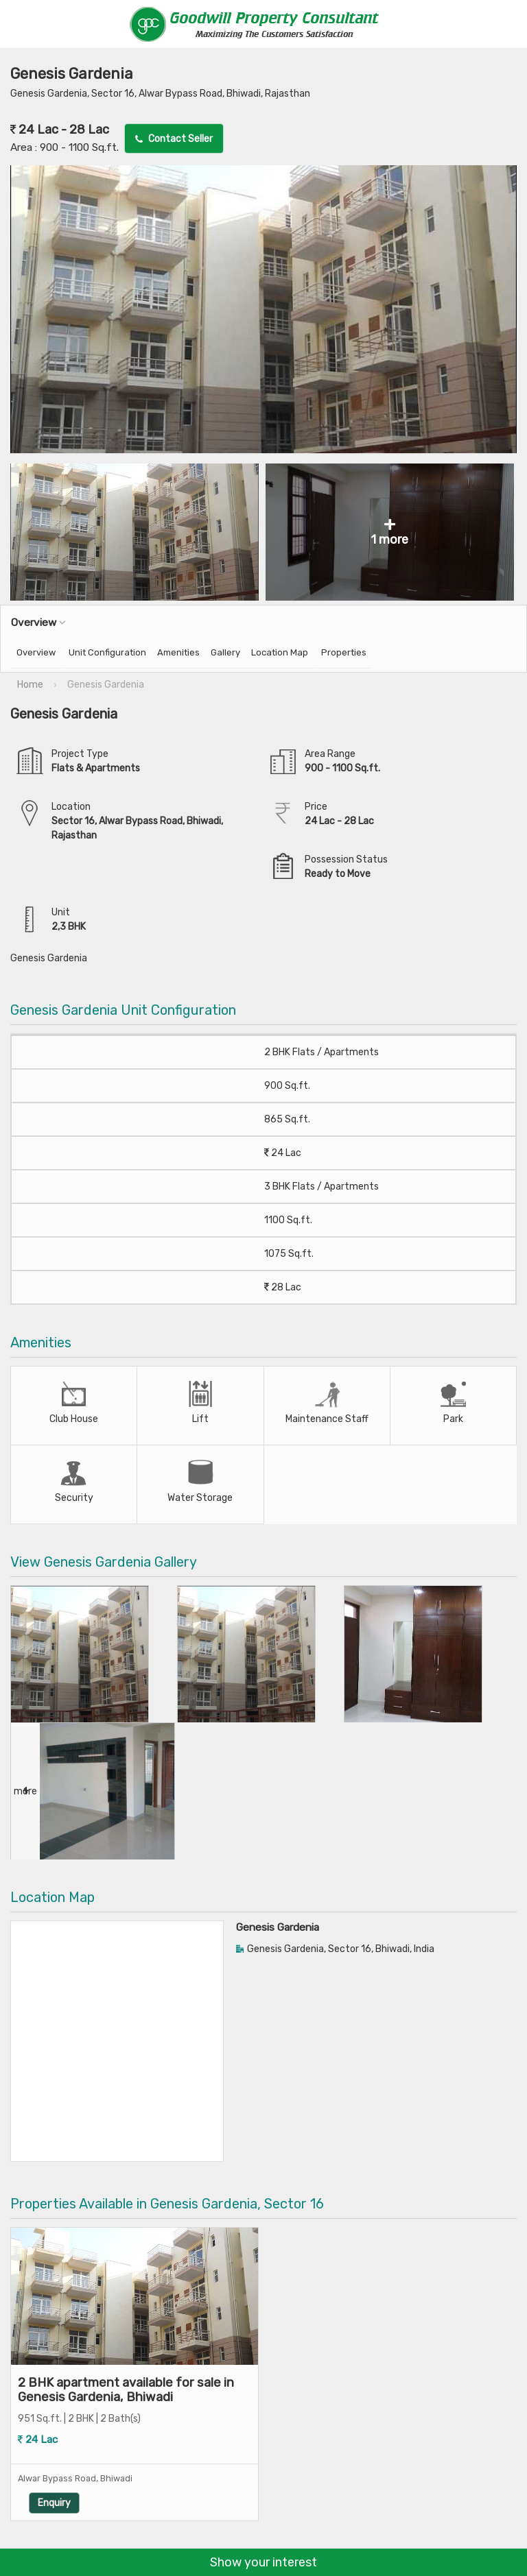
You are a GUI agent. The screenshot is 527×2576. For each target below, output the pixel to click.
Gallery (225, 652)
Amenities (178, 652)
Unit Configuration (107, 652)
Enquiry (168, 2482)
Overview (36, 652)
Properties (343, 652)
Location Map (279, 652)
